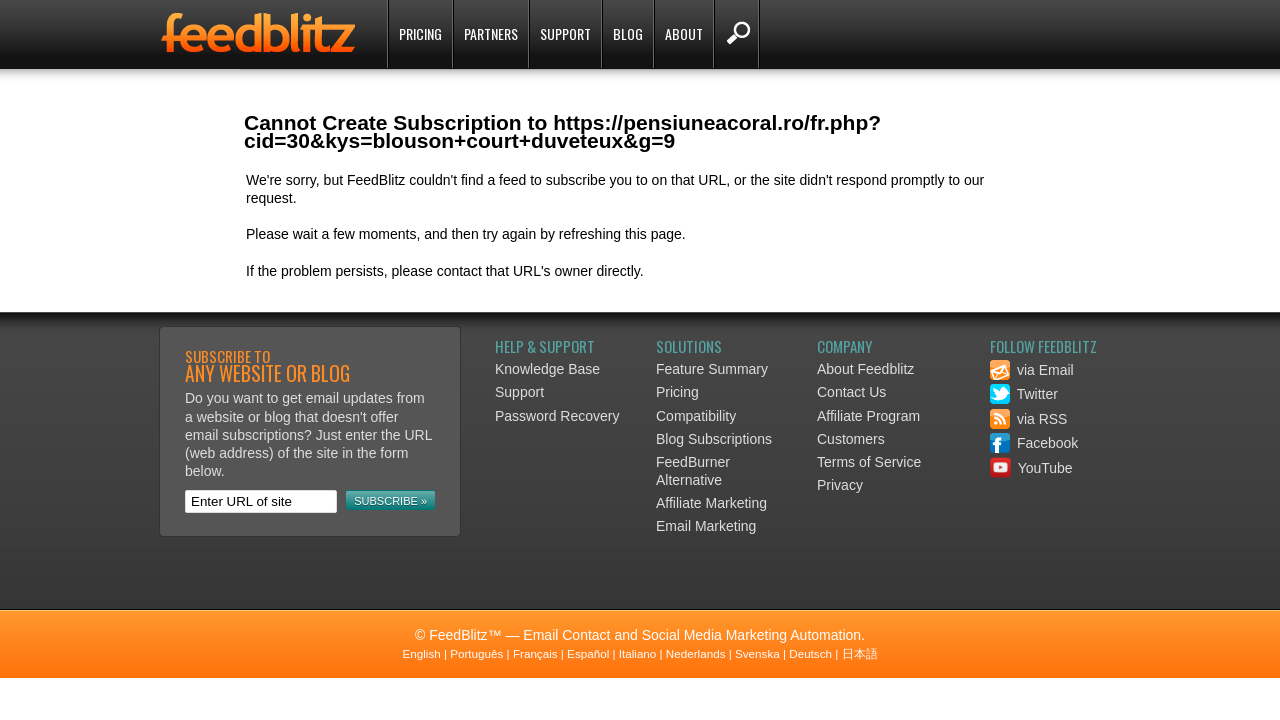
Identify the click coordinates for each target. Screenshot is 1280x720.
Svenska (757, 653)
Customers (851, 439)
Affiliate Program (868, 416)
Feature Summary (712, 369)
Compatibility (696, 416)
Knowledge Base (547, 369)
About (684, 33)
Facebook (1034, 443)
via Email (1032, 370)
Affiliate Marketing (711, 503)
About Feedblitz (865, 369)
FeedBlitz (260, 36)
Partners (491, 33)
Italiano (638, 653)
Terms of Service (869, 462)
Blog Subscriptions (714, 439)
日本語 (860, 653)
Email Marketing (706, 526)
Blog (628, 33)
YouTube (1031, 468)
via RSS (1028, 419)
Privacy (840, 485)
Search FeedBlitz (736, 34)
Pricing (420, 33)
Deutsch (810, 653)
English (421, 653)
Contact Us (851, 392)
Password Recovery (557, 416)
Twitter (1024, 394)
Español (588, 653)
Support (565, 33)
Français (535, 653)
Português (476, 653)
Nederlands (696, 653)
